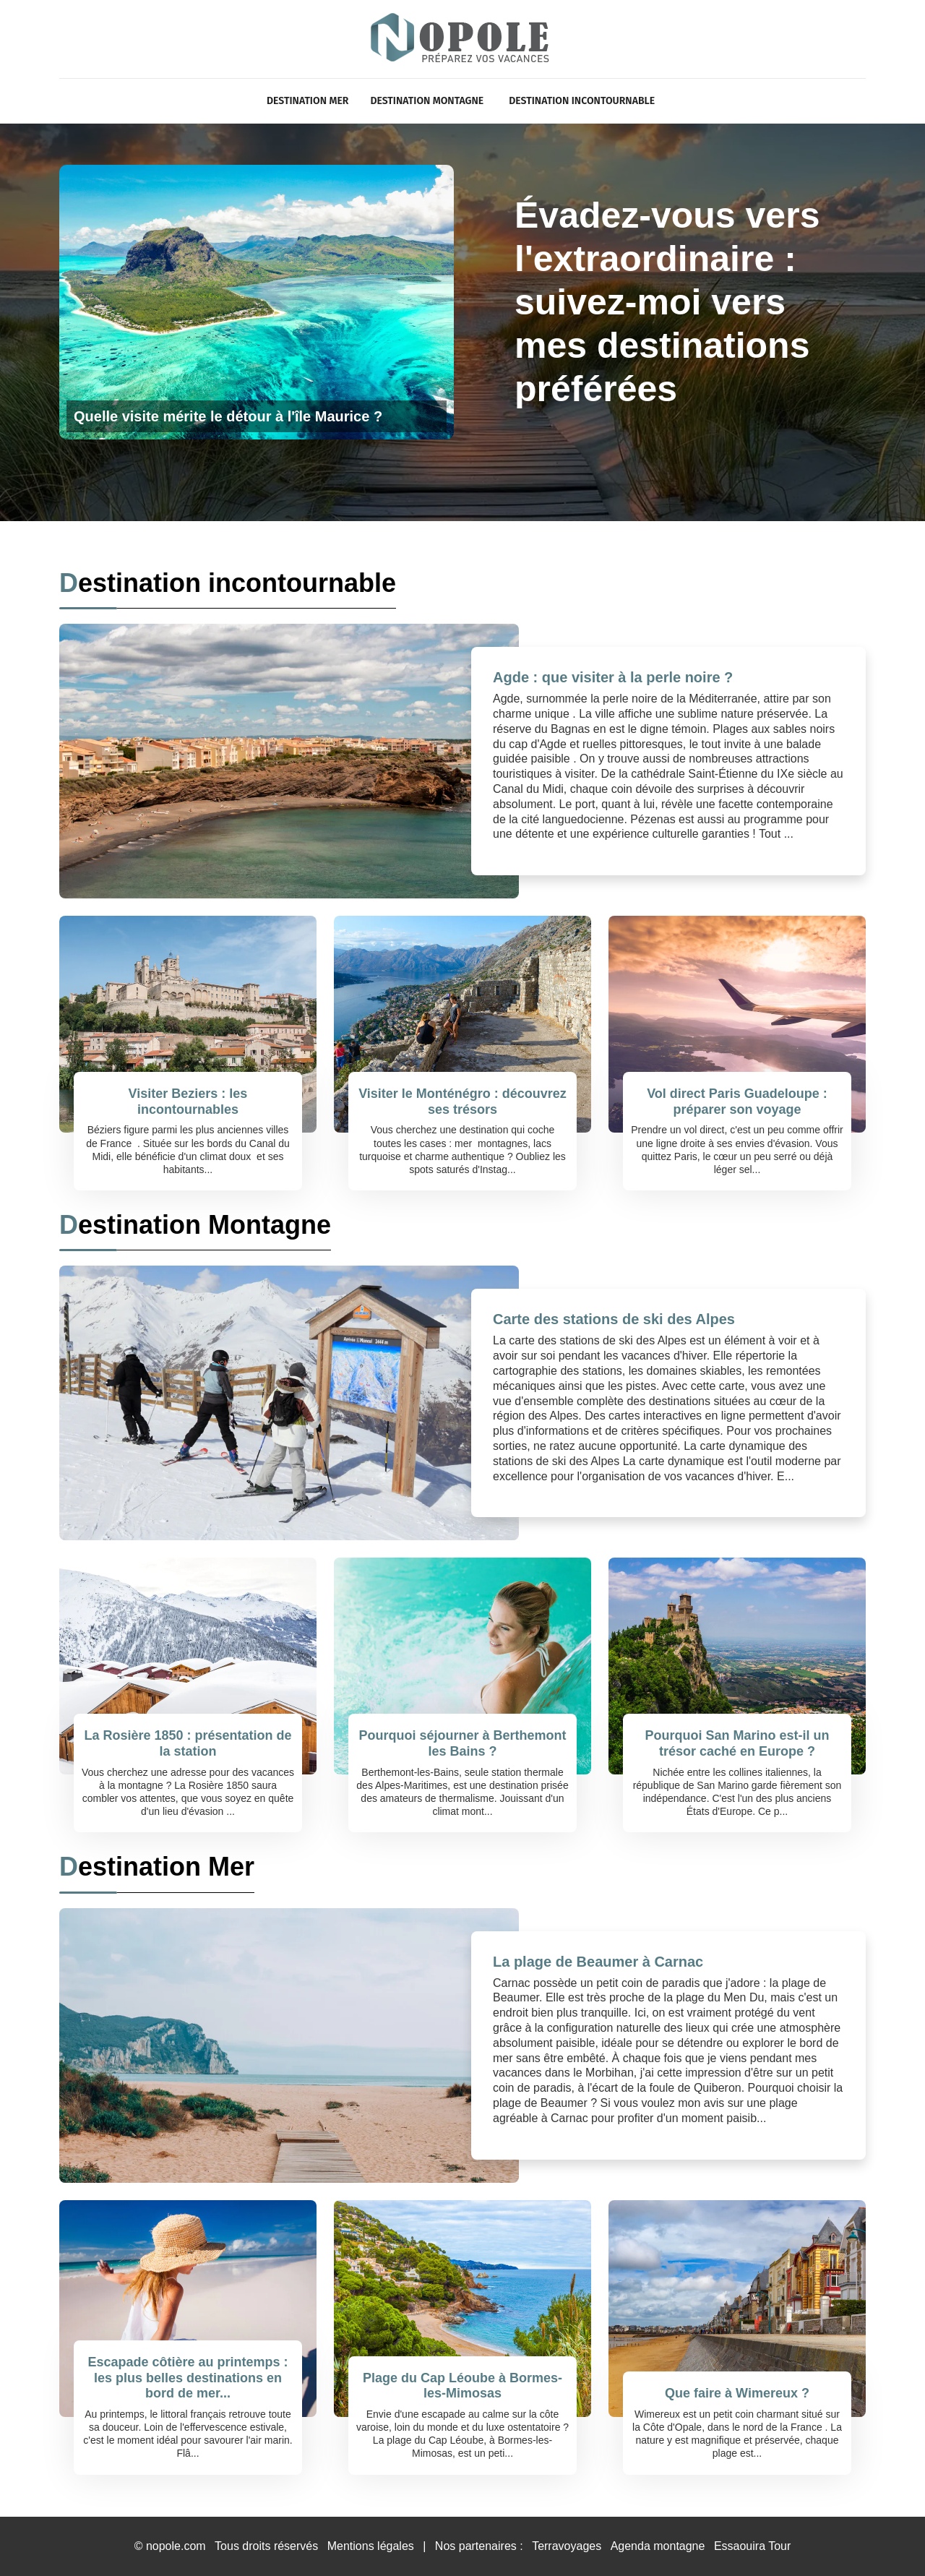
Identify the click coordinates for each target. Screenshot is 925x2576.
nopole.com (176, 2546)
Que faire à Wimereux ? (737, 2393)
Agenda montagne (658, 2546)
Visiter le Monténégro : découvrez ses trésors (462, 1101)
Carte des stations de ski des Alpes (614, 1319)
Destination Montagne (426, 101)
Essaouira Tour (752, 2546)
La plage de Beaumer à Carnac (598, 1962)
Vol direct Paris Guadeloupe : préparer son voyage (737, 1101)
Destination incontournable (582, 101)
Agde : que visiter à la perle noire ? (613, 677)
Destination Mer (307, 101)
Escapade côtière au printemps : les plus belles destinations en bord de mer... (187, 2377)
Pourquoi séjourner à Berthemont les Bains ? (462, 1743)
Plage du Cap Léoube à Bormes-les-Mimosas (462, 2386)
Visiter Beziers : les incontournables (188, 1101)
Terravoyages (566, 2546)
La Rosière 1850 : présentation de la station (187, 1743)
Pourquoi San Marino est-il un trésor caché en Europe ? (737, 1743)
